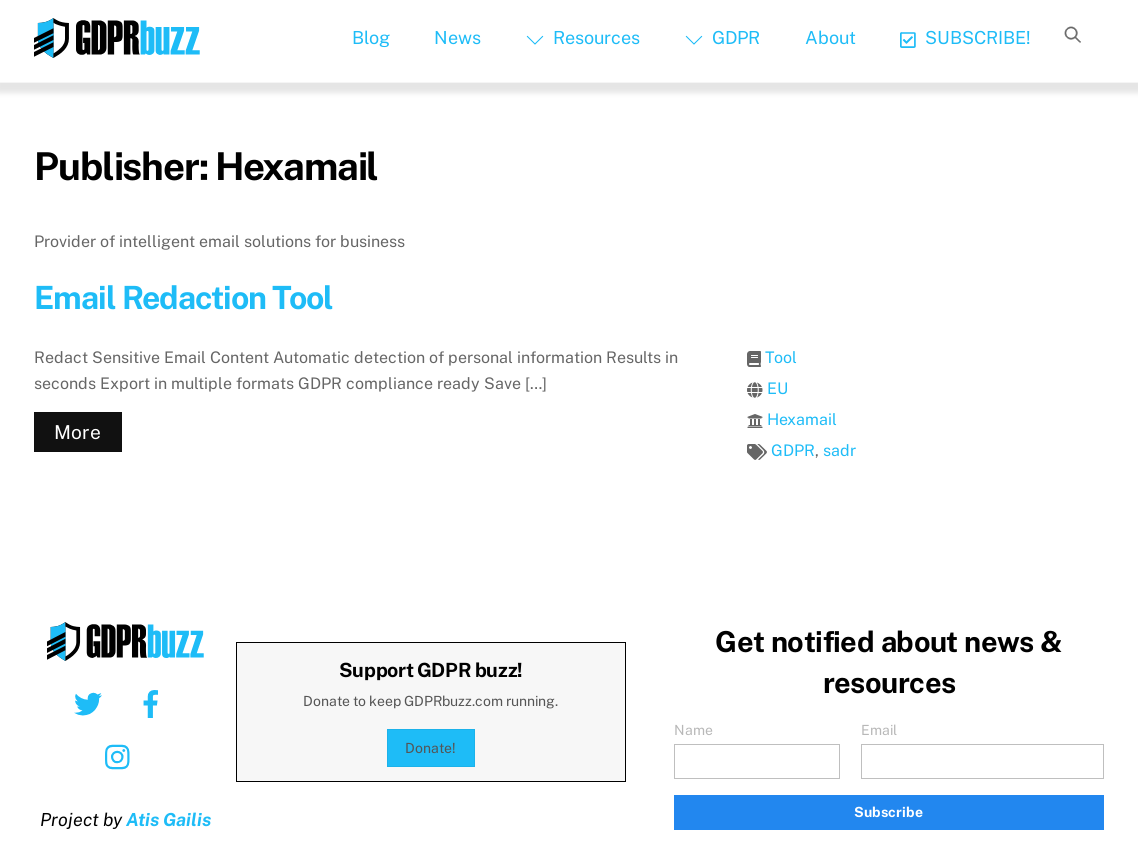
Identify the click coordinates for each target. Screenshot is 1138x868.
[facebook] (154, 703)
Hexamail (802, 419)
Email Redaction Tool (183, 297)
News (457, 37)
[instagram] (122, 756)
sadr (839, 450)
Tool (781, 357)
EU (777, 388)
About (830, 37)
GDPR (722, 37)
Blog (371, 37)
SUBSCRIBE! (965, 37)
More (77, 432)
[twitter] (91, 703)
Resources (583, 37)
